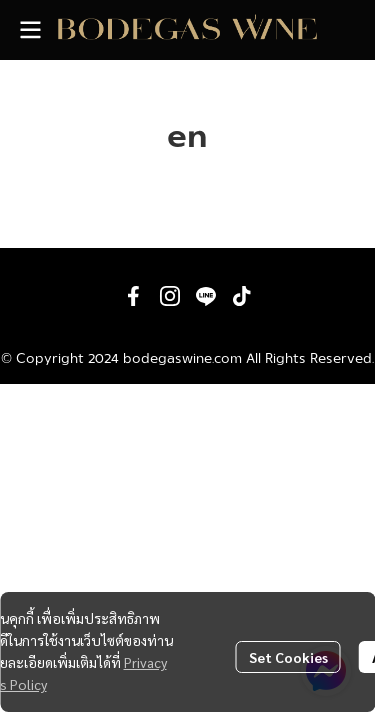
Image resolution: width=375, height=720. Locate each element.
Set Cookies (288, 657)
